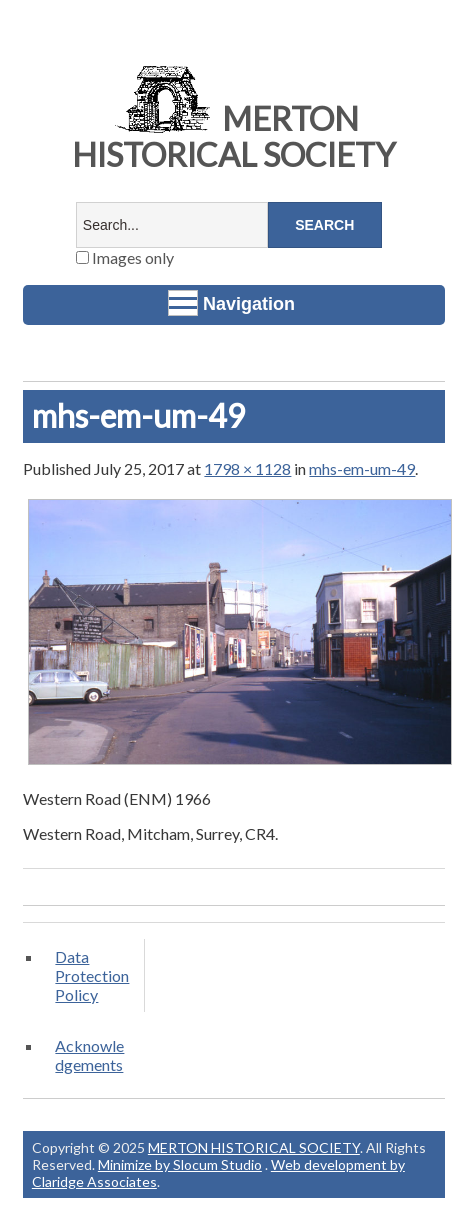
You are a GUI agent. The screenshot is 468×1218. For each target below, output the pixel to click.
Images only (125, 257)
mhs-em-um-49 (362, 468)
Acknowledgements (89, 1055)
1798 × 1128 (247, 468)
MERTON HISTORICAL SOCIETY (234, 136)
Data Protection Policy (92, 975)
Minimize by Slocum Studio (180, 1164)
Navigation (231, 303)
